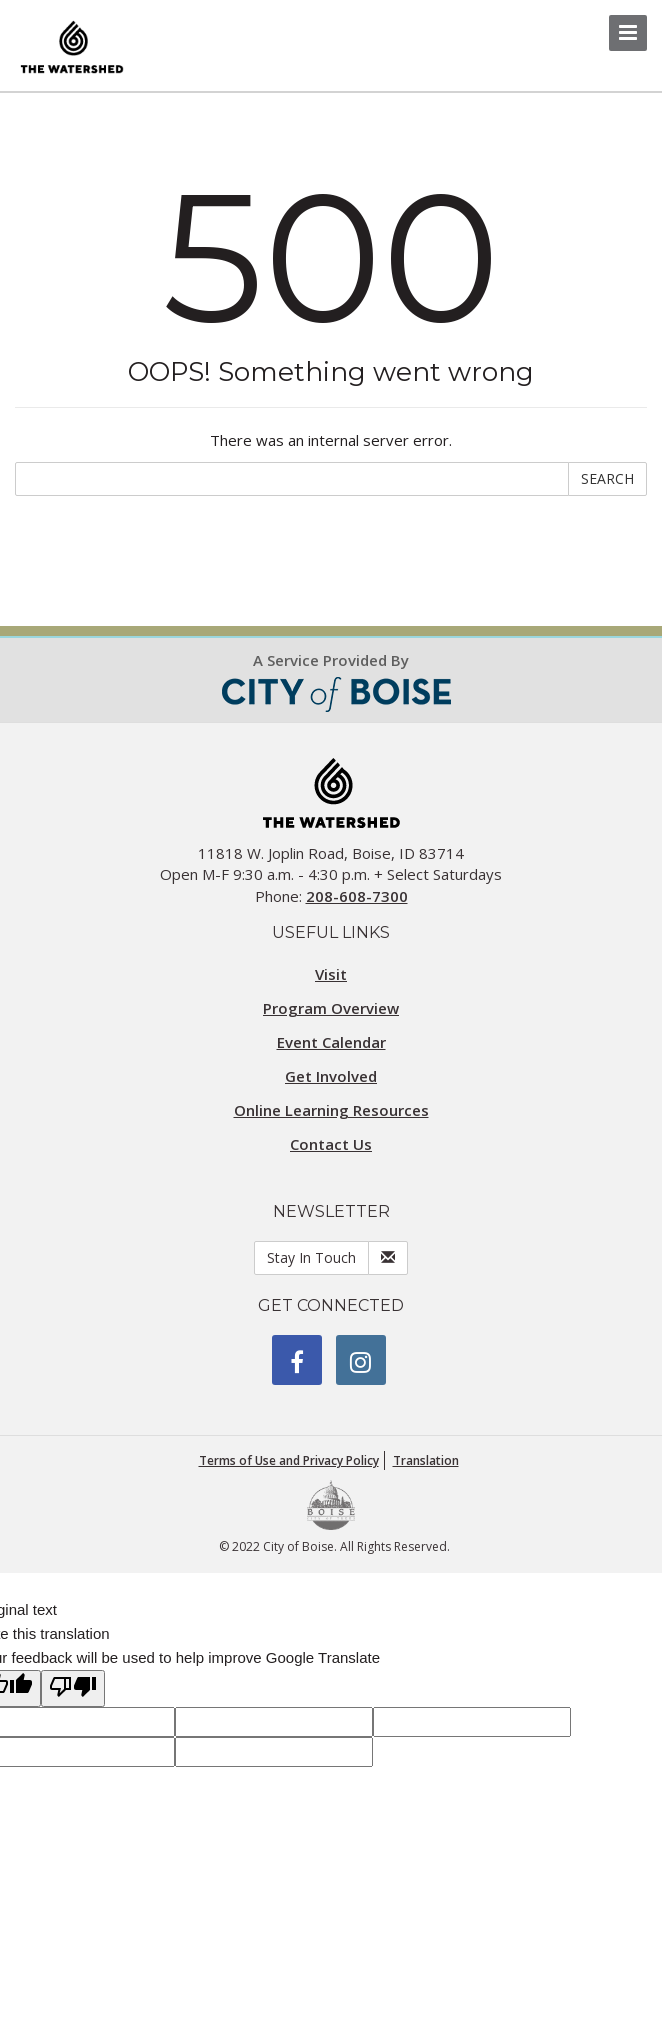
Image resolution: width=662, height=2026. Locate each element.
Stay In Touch (311, 1257)
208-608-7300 (357, 896)
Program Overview (331, 1008)
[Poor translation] (73, 1688)
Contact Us (331, 1144)
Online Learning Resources (331, 1110)
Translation (426, 1460)
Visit (331, 974)
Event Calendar (331, 1042)
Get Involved (331, 1076)
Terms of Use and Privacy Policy (289, 1460)
